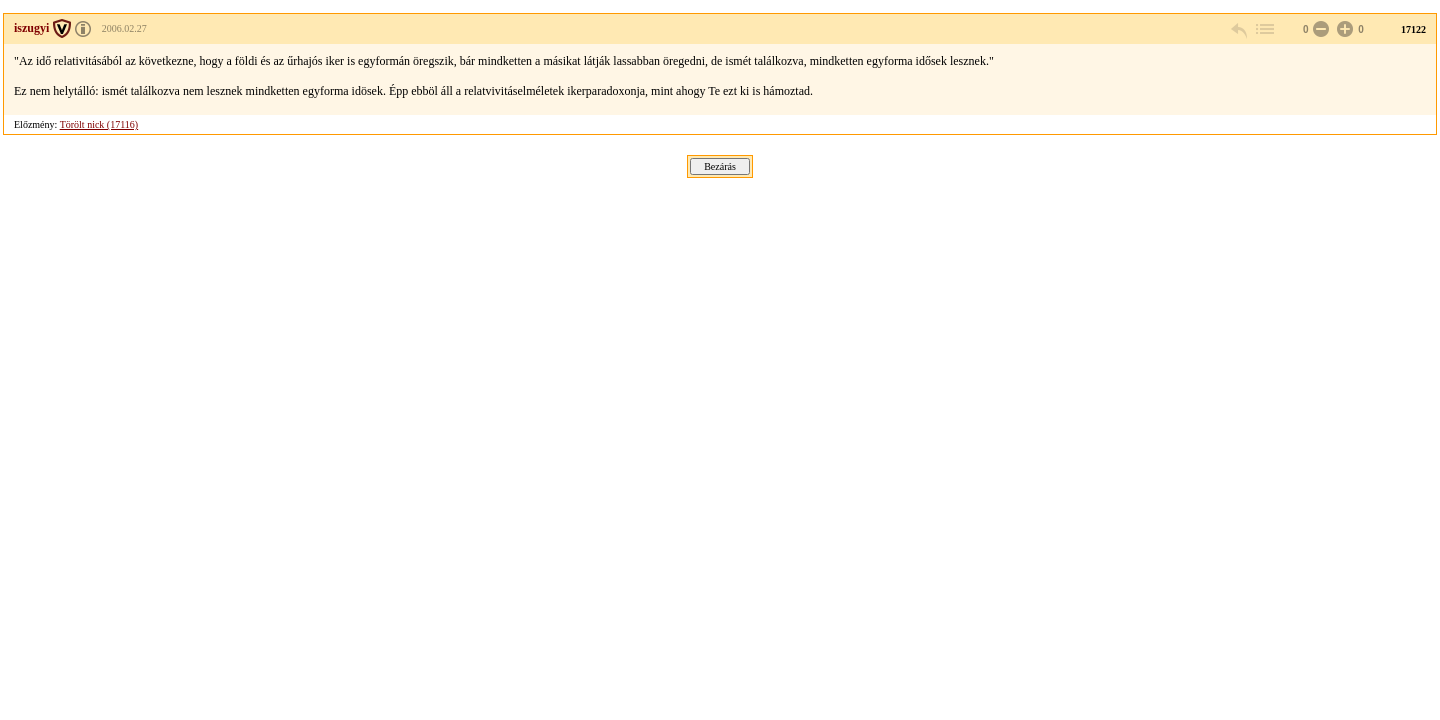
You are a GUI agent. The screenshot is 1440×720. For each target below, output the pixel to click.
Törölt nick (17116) (99, 124)
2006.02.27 (124, 28)
